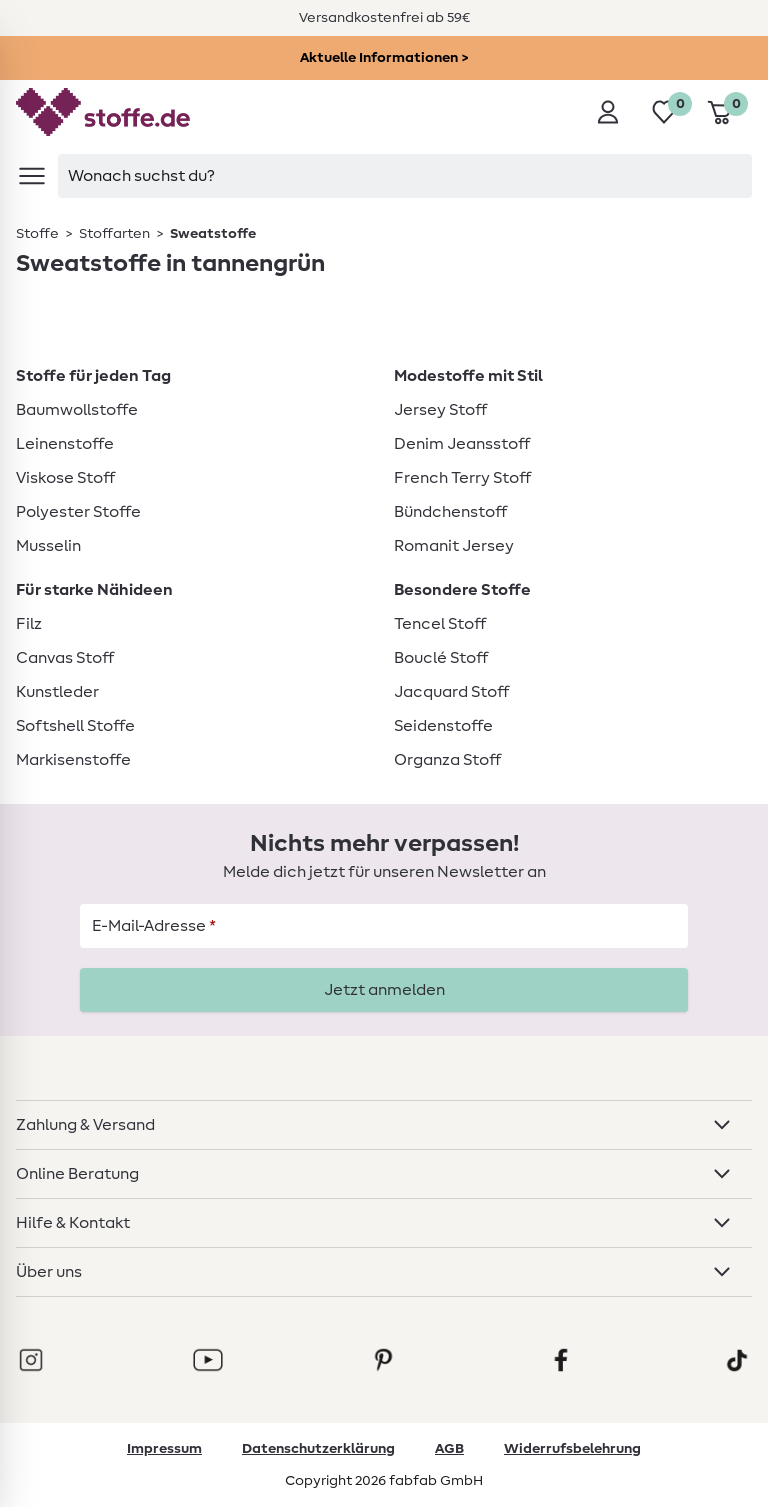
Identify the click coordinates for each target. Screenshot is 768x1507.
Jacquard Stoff (451, 692)
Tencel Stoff (440, 624)
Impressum (164, 1449)
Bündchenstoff (450, 512)
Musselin (48, 546)
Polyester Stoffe (78, 512)
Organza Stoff (447, 760)
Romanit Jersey (454, 546)
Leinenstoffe (65, 444)
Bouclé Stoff (441, 658)
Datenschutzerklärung (318, 1449)
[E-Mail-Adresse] (384, 926)
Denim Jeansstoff (462, 444)
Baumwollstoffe (77, 410)
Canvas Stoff (65, 658)
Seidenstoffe (443, 726)
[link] (39, 234)
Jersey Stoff (440, 410)
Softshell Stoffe (75, 726)
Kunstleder (57, 692)
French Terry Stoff (462, 478)
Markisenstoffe (73, 760)
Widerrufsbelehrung (572, 1449)
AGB (449, 1449)
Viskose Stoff (65, 478)
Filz (29, 624)
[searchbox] (405, 176)
